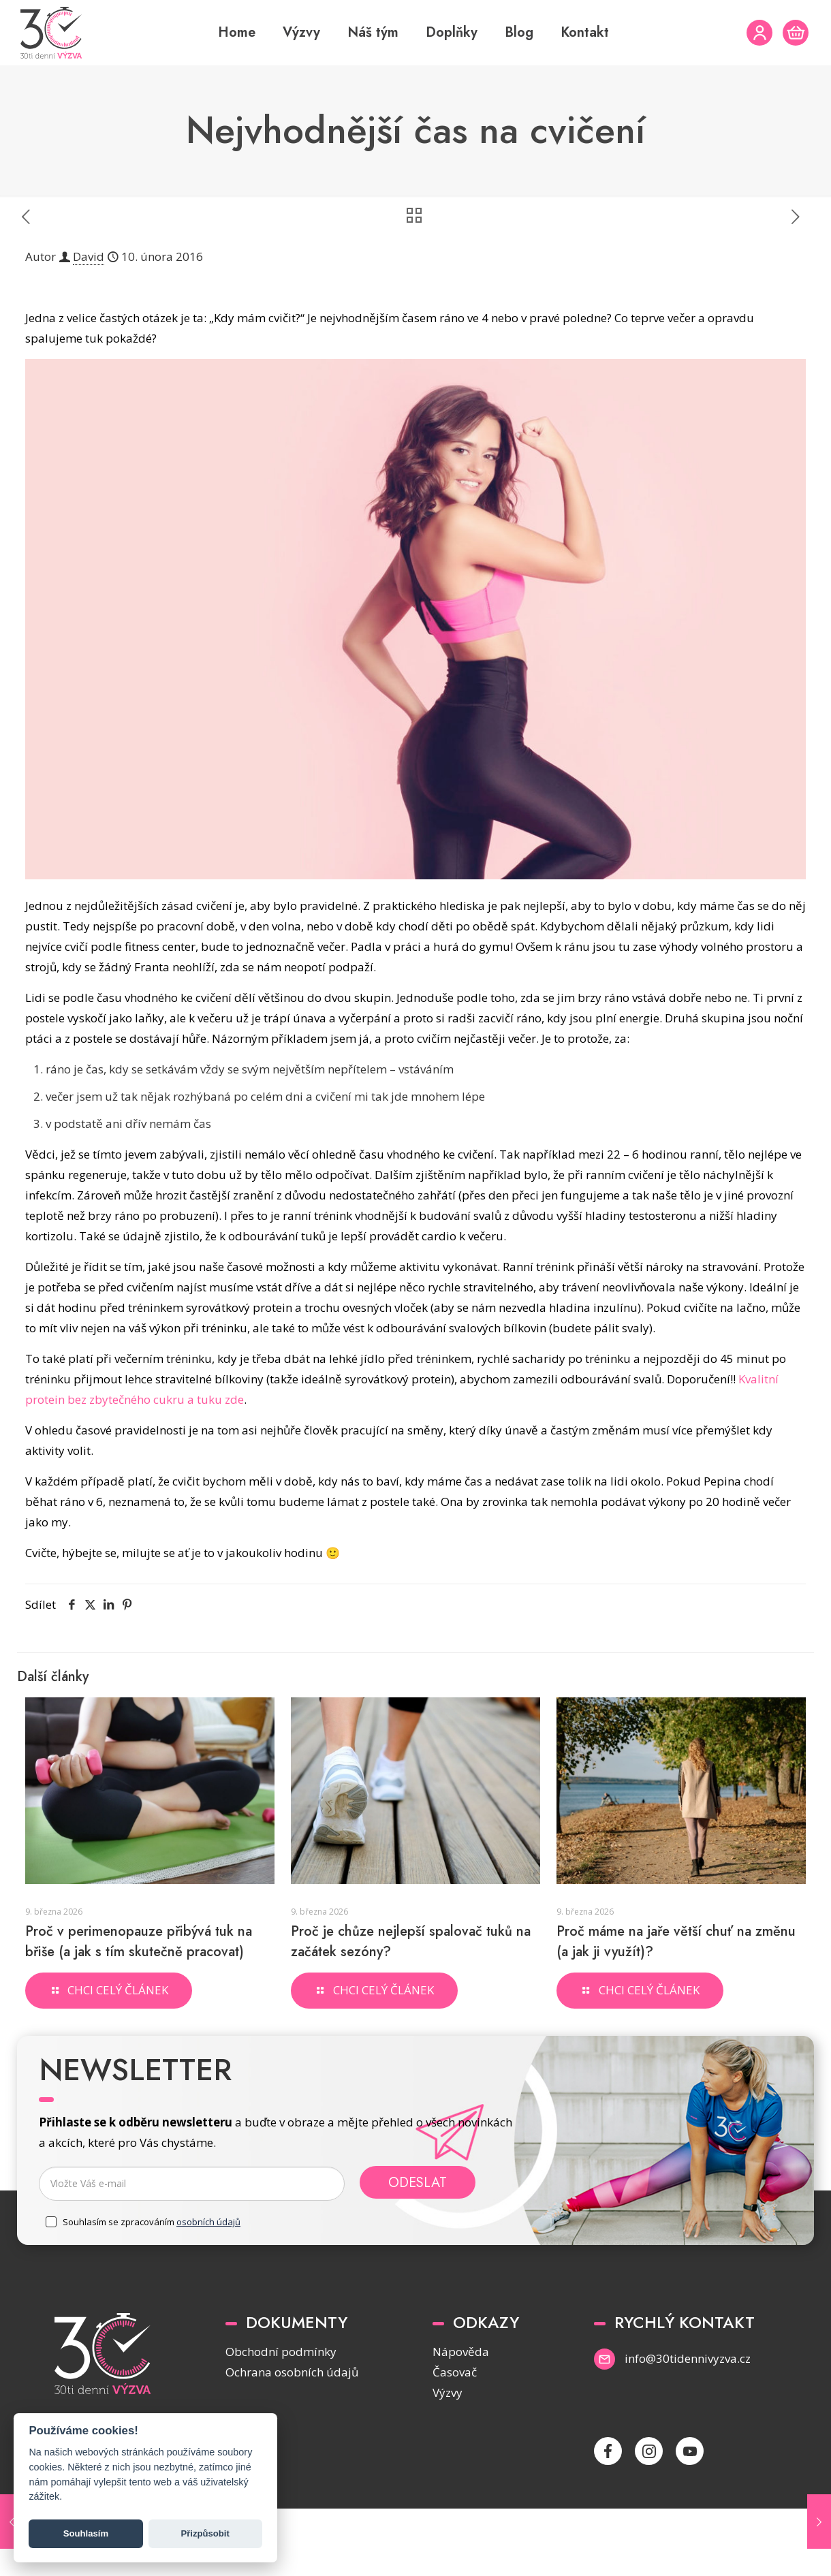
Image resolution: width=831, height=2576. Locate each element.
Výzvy (447, 2392)
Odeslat (417, 2182)
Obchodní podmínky (280, 2351)
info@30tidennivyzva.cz (688, 2358)
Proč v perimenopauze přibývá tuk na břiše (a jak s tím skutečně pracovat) (138, 1941)
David (88, 256)
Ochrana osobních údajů (291, 2372)
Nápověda (461, 2351)
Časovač (455, 2372)
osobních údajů (208, 2222)
